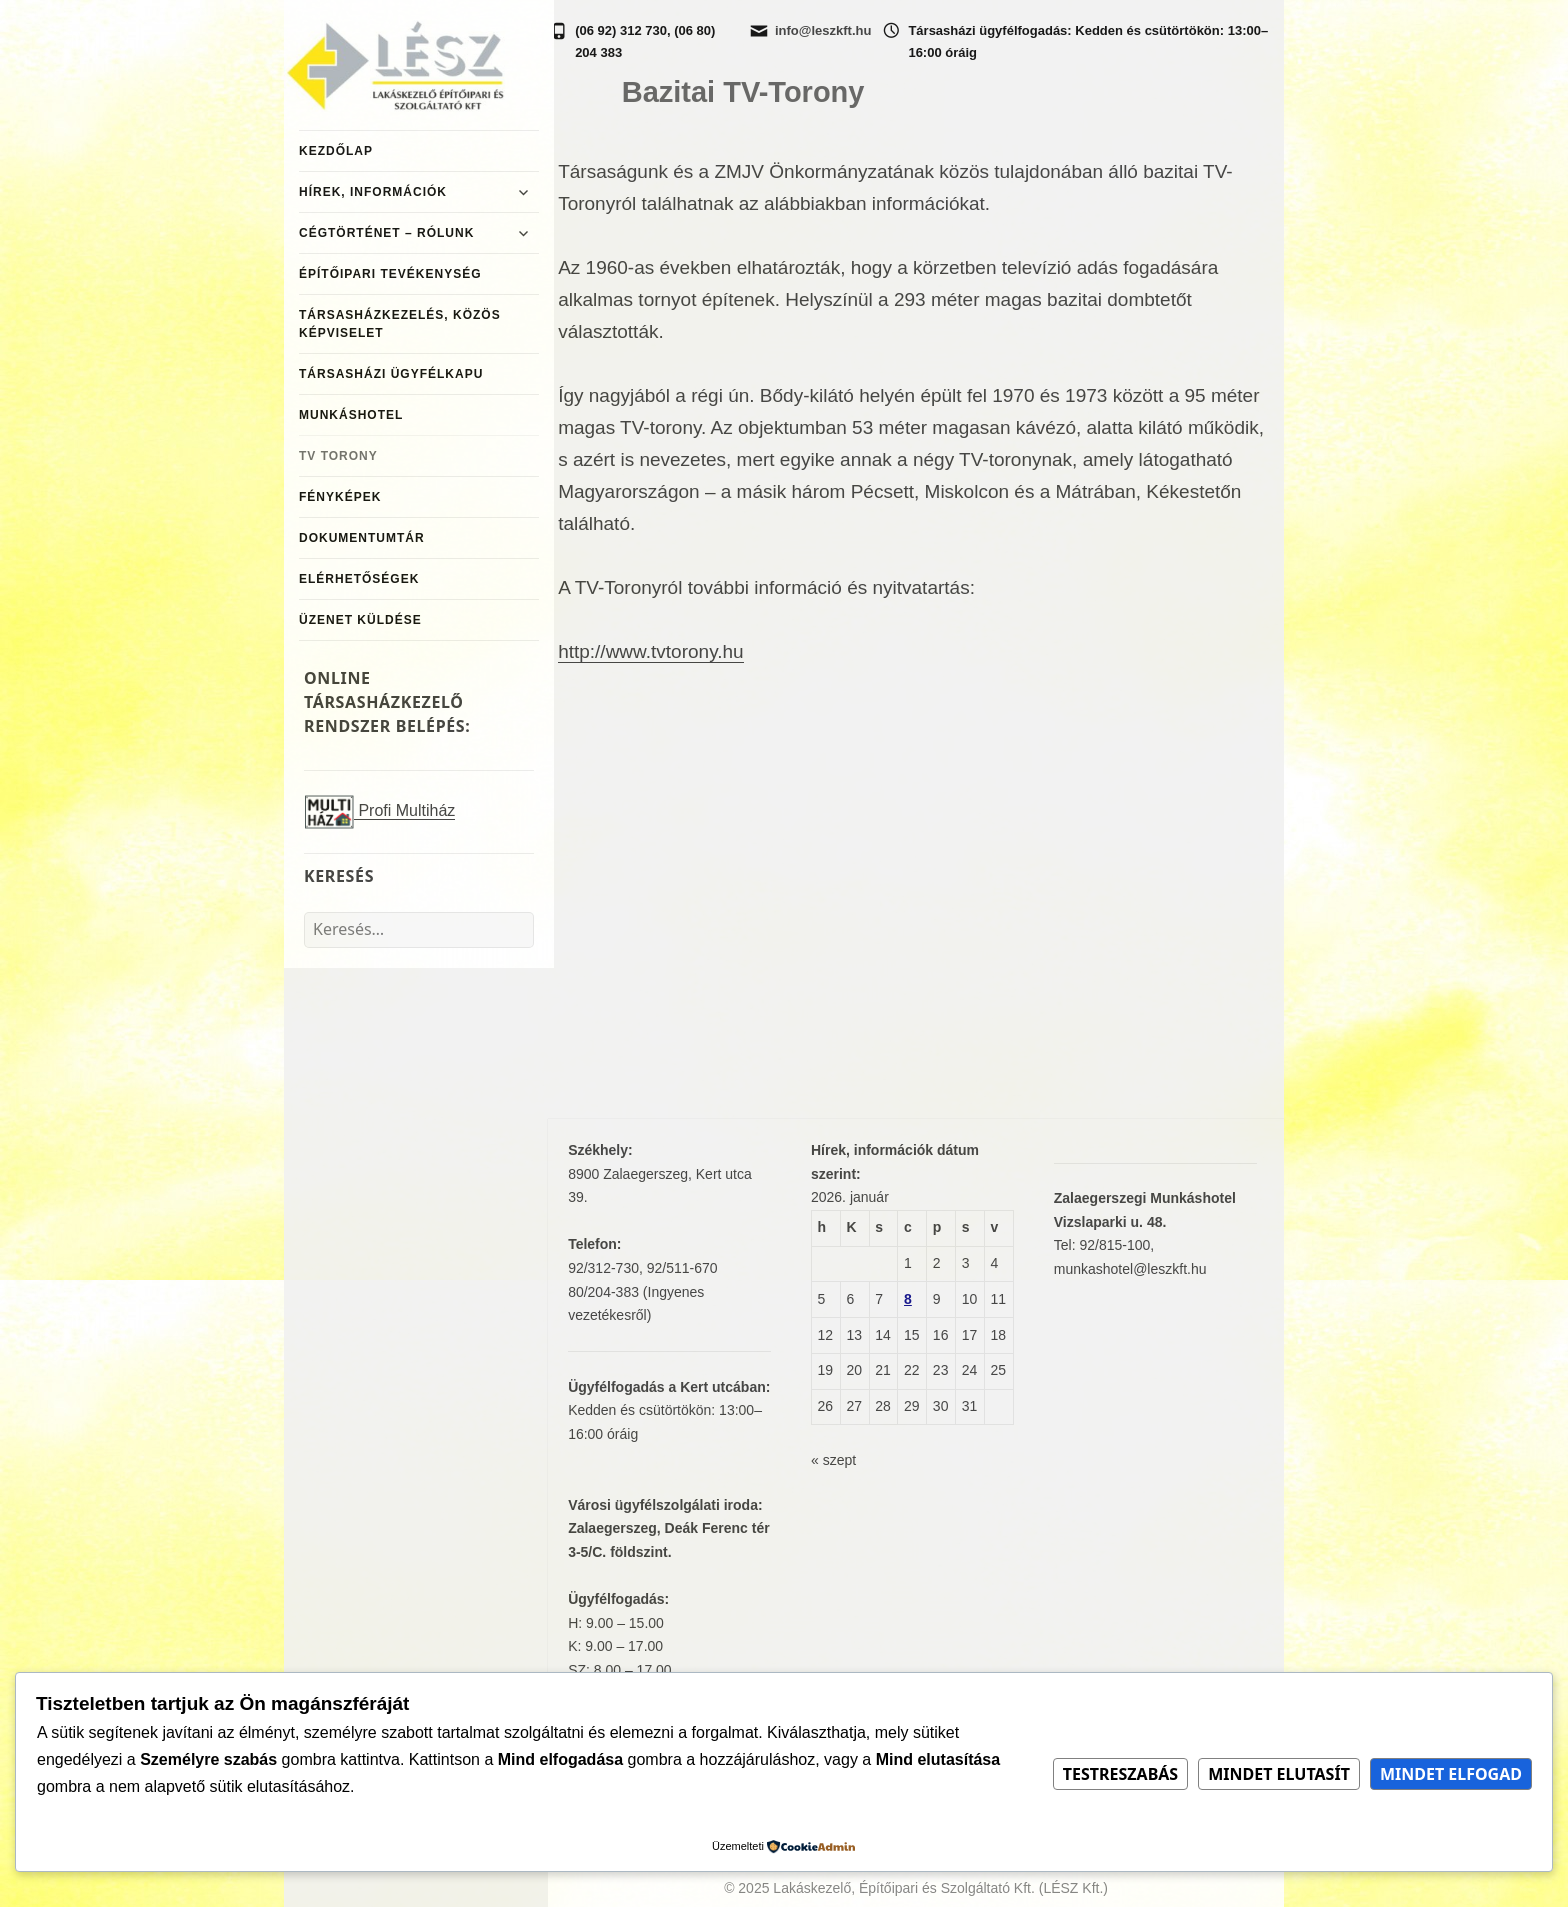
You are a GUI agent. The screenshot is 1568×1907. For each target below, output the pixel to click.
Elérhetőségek (359, 579)
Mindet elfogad (1451, 1774)
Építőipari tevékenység (390, 274)
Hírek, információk (373, 192)
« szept (833, 1460)
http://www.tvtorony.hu (651, 651)
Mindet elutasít (1279, 1774)
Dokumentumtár (362, 538)
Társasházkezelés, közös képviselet (400, 324)
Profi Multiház (379, 811)
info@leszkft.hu (823, 30)
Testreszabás (1120, 1774)
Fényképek (340, 497)
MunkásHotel (351, 415)
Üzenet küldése (360, 620)
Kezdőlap (336, 151)
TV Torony (338, 456)
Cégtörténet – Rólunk (386, 233)
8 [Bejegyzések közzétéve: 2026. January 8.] (908, 1299)
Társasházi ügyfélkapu (391, 374)
